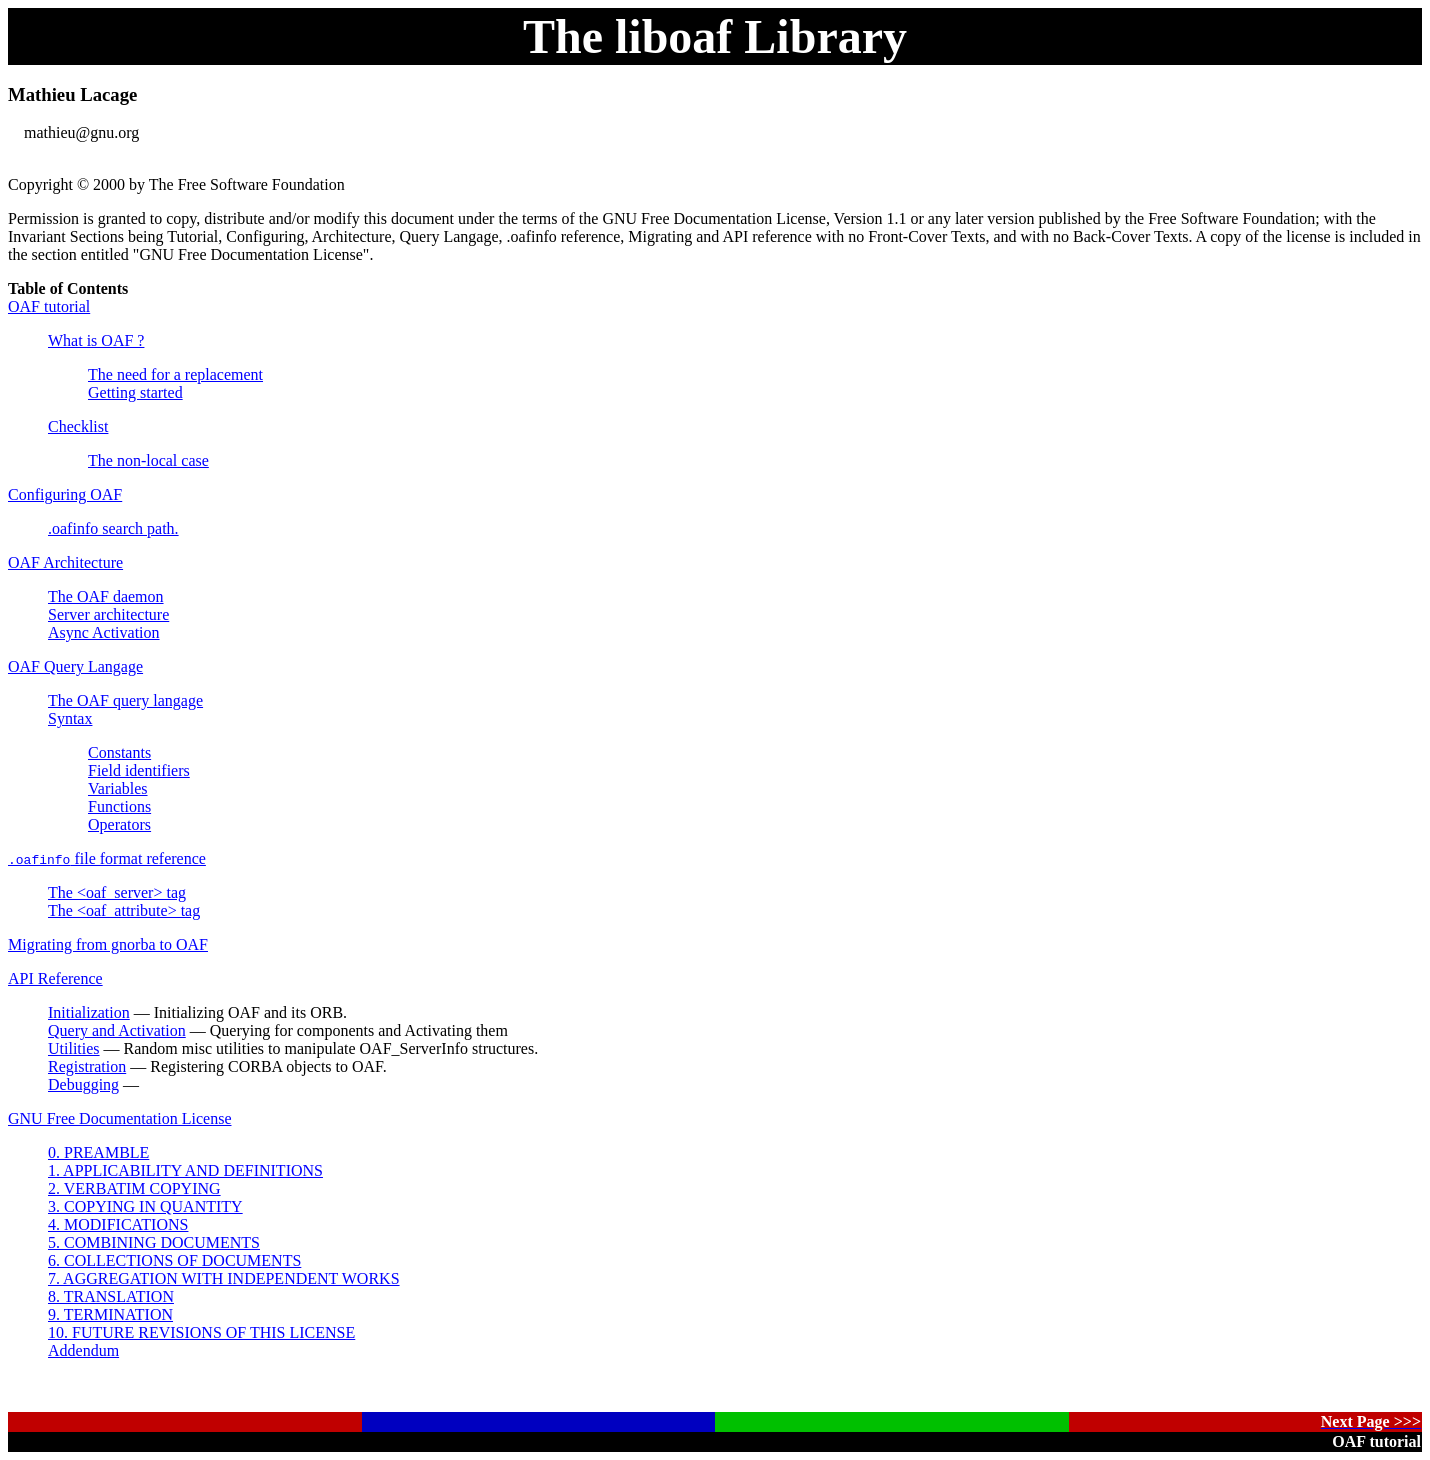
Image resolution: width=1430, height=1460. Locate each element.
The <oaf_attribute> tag (124, 910)
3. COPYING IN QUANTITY (145, 1206)
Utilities (74, 1048)
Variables (118, 788)
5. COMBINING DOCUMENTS (154, 1242)
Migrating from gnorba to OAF (108, 944)
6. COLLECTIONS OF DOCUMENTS (174, 1260)
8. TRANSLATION (111, 1296)
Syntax (70, 718)
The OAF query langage (125, 700)
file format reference (107, 858)
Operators (119, 824)
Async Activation (104, 632)
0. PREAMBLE (98, 1152)
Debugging (83, 1084)
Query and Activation (117, 1030)
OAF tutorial (49, 306)
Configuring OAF (65, 494)
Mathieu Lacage (72, 94)
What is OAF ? (96, 340)
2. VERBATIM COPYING (134, 1188)
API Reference (55, 978)
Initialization (89, 1012)
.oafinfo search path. (113, 528)
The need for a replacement (175, 374)
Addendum (83, 1350)
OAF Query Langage (75, 666)
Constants (119, 752)
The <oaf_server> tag (117, 892)
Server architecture (108, 614)
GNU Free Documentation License (119, 1118)
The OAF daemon (106, 596)
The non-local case (148, 460)
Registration (87, 1066)
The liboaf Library (715, 36)
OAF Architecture (65, 562)
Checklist (78, 426)
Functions (119, 806)
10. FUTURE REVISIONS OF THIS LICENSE (201, 1332)
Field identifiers (139, 770)
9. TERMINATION (110, 1314)
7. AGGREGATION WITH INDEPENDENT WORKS (224, 1278)
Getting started (135, 392)
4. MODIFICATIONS (118, 1224)
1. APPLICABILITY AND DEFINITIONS (185, 1170)
